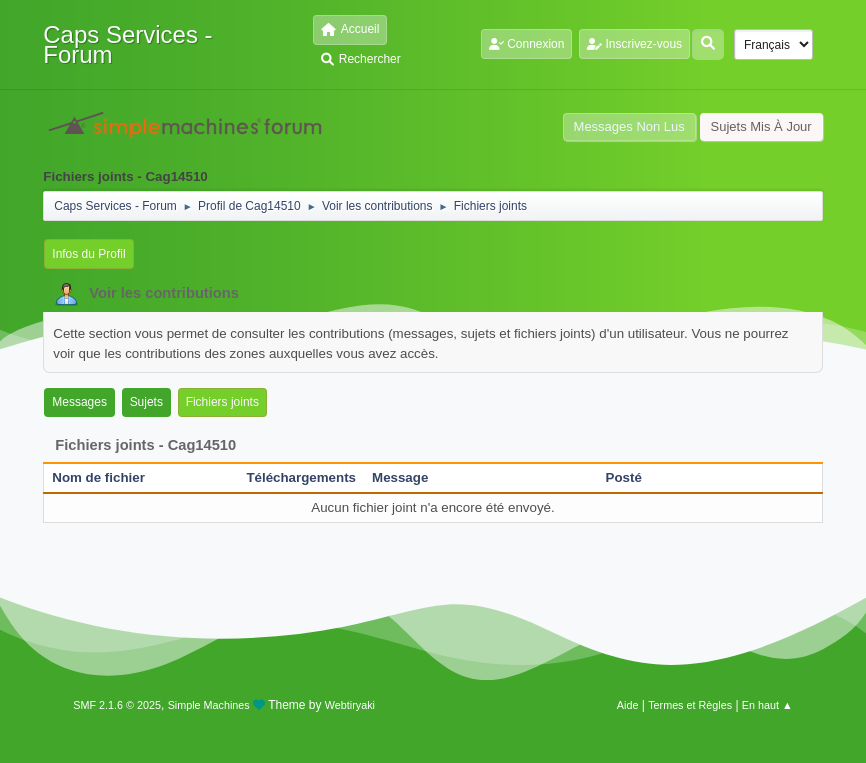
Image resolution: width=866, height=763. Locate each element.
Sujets (146, 402)
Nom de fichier (109, 477)
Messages (79, 402)
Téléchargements (301, 477)
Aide (628, 705)
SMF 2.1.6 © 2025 (117, 705)
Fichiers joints (222, 402)
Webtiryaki (350, 705)
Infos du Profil (88, 254)
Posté (624, 477)
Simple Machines (209, 705)
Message (400, 477)
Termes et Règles (690, 705)
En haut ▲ (767, 705)
